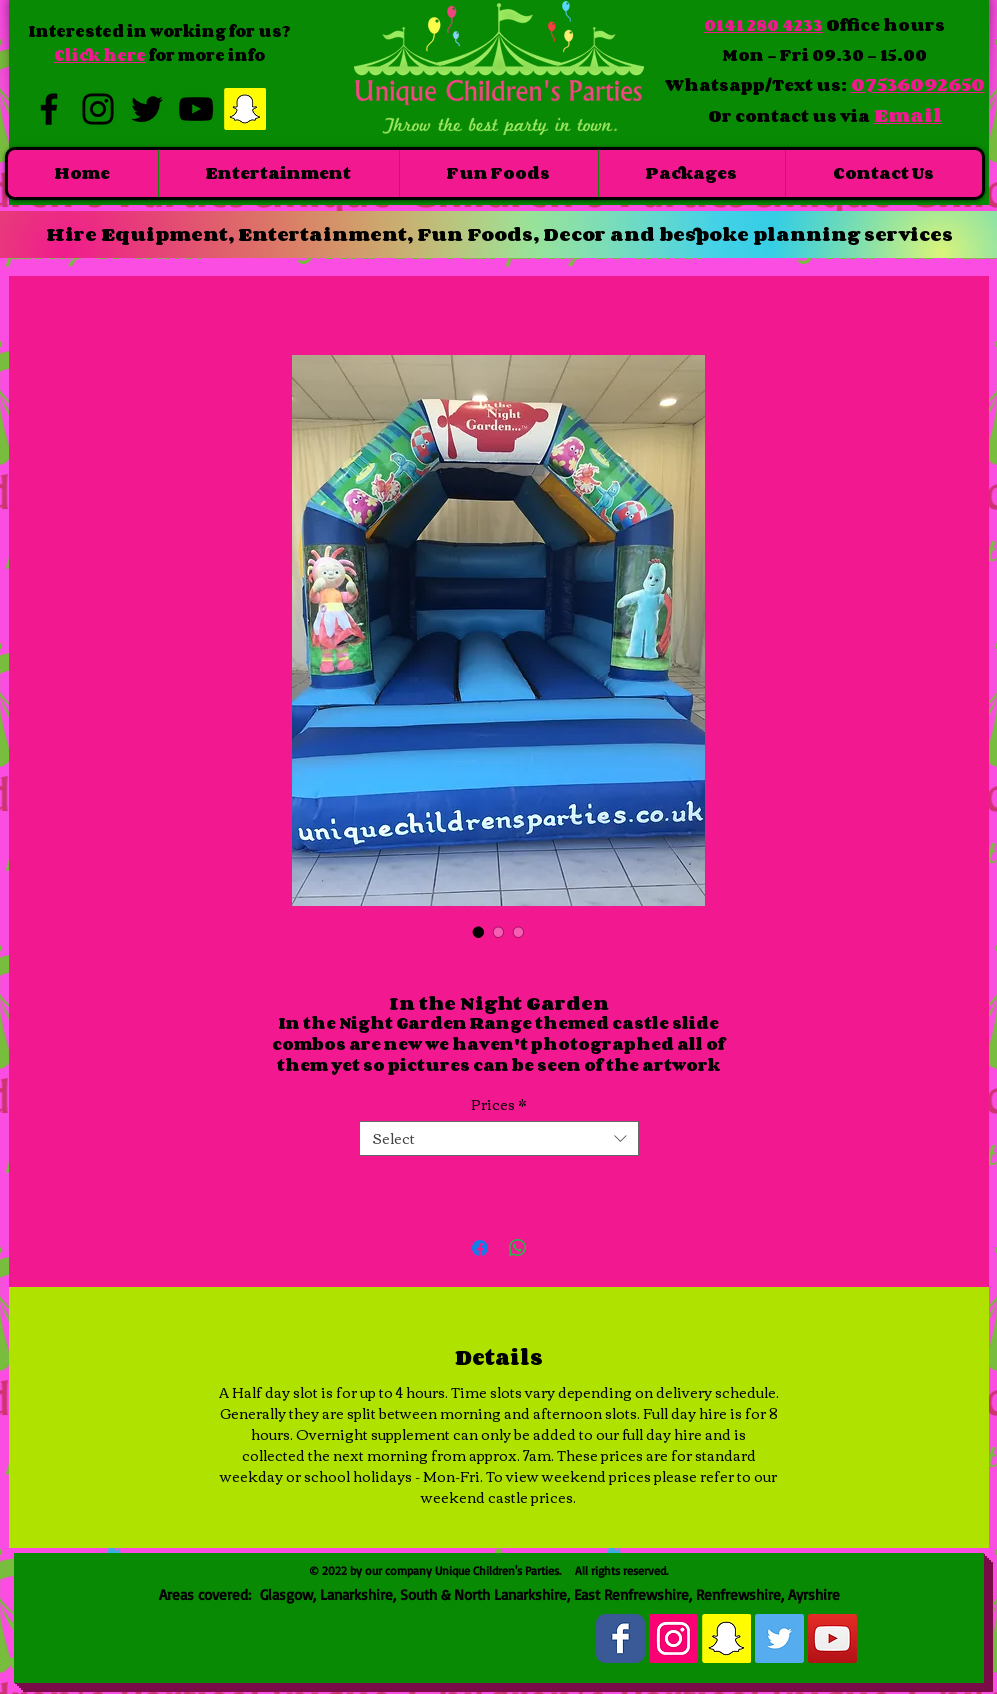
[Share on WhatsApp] (518, 1248)
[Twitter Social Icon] (779, 1638)
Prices (498, 1104)
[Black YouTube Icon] (196, 109)
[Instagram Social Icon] (673, 1638)
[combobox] (499, 1138)
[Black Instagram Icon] (98, 109)
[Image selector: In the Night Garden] (479, 932)
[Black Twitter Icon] (147, 109)
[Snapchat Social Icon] (245, 109)
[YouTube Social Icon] (832, 1638)
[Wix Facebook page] (620, 1638)
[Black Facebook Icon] (49, 109)
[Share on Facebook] (480, 1248)
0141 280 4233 (763, 25)
